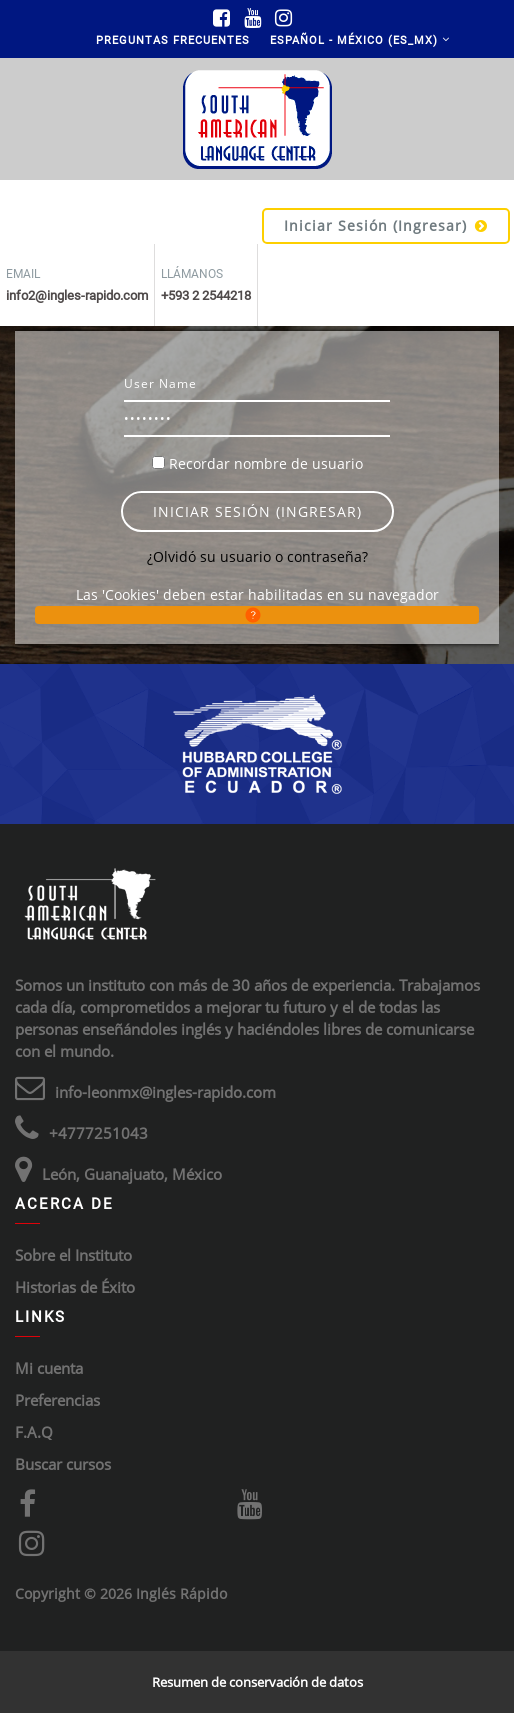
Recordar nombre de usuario (266, 463)
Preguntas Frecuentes (173, 40)
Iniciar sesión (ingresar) (386, 225)
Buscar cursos (63, 1464)
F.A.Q (34, 1432)
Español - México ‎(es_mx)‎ (354, 40)
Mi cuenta (49, 1368)
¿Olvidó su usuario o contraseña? (257, 556)
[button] (257, 615)
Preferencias (57, 1400)
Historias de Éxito (75, 1287)
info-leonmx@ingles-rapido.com (165, 1092)
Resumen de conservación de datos (257, 1682)
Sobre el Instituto (73, 1255)
